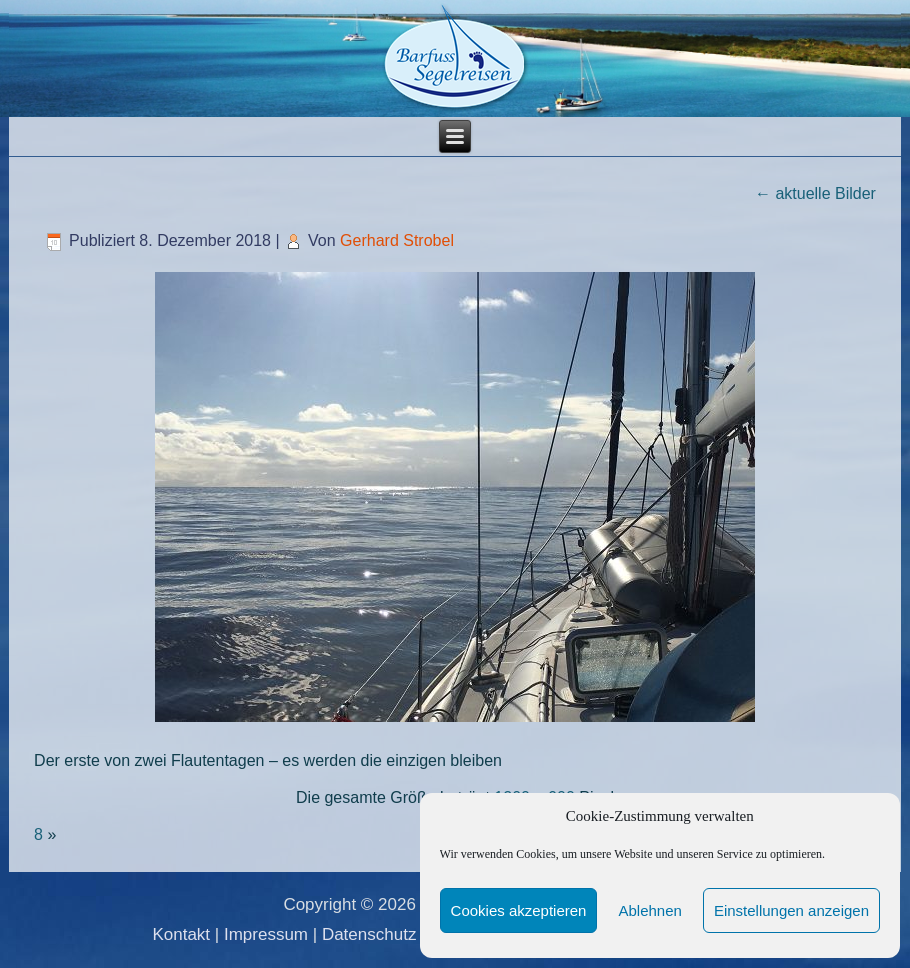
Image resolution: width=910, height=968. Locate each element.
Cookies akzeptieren (519, 910)
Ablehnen (649, 910)
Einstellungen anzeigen (791, 910)
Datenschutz (369, 934)
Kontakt (181, 934)
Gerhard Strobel (397, 240)
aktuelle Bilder (815, 193)
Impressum (266, 934)
